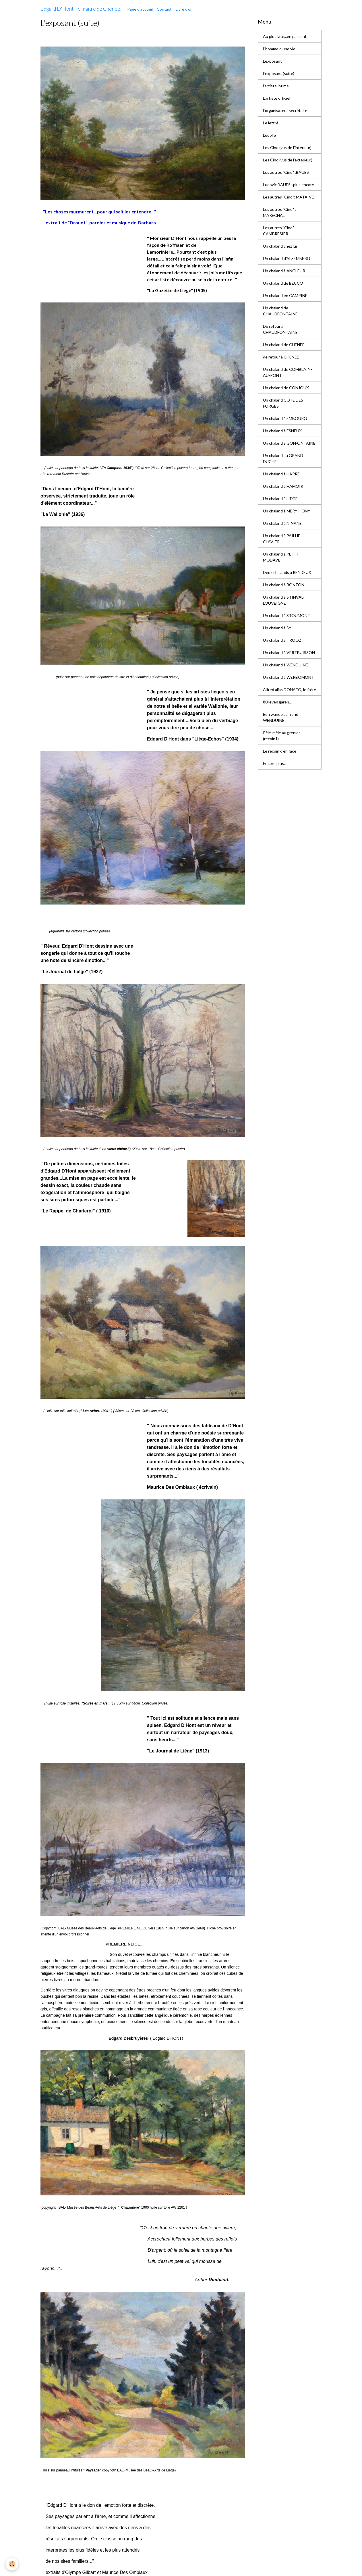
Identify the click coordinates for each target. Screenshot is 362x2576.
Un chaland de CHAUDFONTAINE (280, 310)
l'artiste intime (276, 85)
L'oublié (269, 135)
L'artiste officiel (276, 98)
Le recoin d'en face (279, 751)
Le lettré (270, 122)
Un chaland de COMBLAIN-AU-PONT (287, 372)
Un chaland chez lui (280, 246)
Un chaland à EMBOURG (285, 418)
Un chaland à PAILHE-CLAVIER (282, 538)
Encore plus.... (275, 763)
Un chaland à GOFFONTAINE (289, 443)
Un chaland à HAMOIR (283, 486)
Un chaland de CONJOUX (286, 387)
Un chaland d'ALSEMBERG (286, 258)
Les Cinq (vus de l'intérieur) (287, 147)
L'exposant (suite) (278, 73)
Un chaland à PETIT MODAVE (281, 557)
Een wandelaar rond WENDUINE (280, 717)
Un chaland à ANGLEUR (284, 270)
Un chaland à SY (277, 627)
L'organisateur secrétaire (285, 110)
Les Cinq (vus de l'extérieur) (287, 159)
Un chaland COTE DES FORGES (283, 403)
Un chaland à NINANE (282, 523)
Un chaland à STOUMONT (286, 615)
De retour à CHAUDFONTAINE (280, 329)
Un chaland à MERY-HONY (286, 510)
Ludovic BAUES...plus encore (288, 184)
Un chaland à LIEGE (280, 498)
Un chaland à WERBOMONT (288, 677)
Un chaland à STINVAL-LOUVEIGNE (284, 600)
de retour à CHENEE (281, 356)
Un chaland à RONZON (283, 584)
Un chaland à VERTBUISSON (289, 652)
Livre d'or (184, 9)
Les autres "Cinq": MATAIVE (288, 196)
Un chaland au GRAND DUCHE (283, 458)
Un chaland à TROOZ (282, 640)
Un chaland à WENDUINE (285, 664)
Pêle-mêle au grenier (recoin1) (281, 735)
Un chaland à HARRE (281, 473)
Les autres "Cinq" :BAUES (286, 172)
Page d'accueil (140, 9)
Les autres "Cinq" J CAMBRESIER (280, 230)
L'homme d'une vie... (280, 48)
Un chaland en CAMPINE (285, 295)
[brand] (80, 9)
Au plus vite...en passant (285, 36)
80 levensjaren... (277, 701)
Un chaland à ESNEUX (282, 430)
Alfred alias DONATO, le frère (289, 689)
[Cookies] (12, 2564)
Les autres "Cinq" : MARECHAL (279, 212)
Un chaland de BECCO (283, 283)
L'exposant (272, 61)
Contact (164, 9)
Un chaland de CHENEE (284, 344)
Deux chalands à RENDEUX (287, 572)
